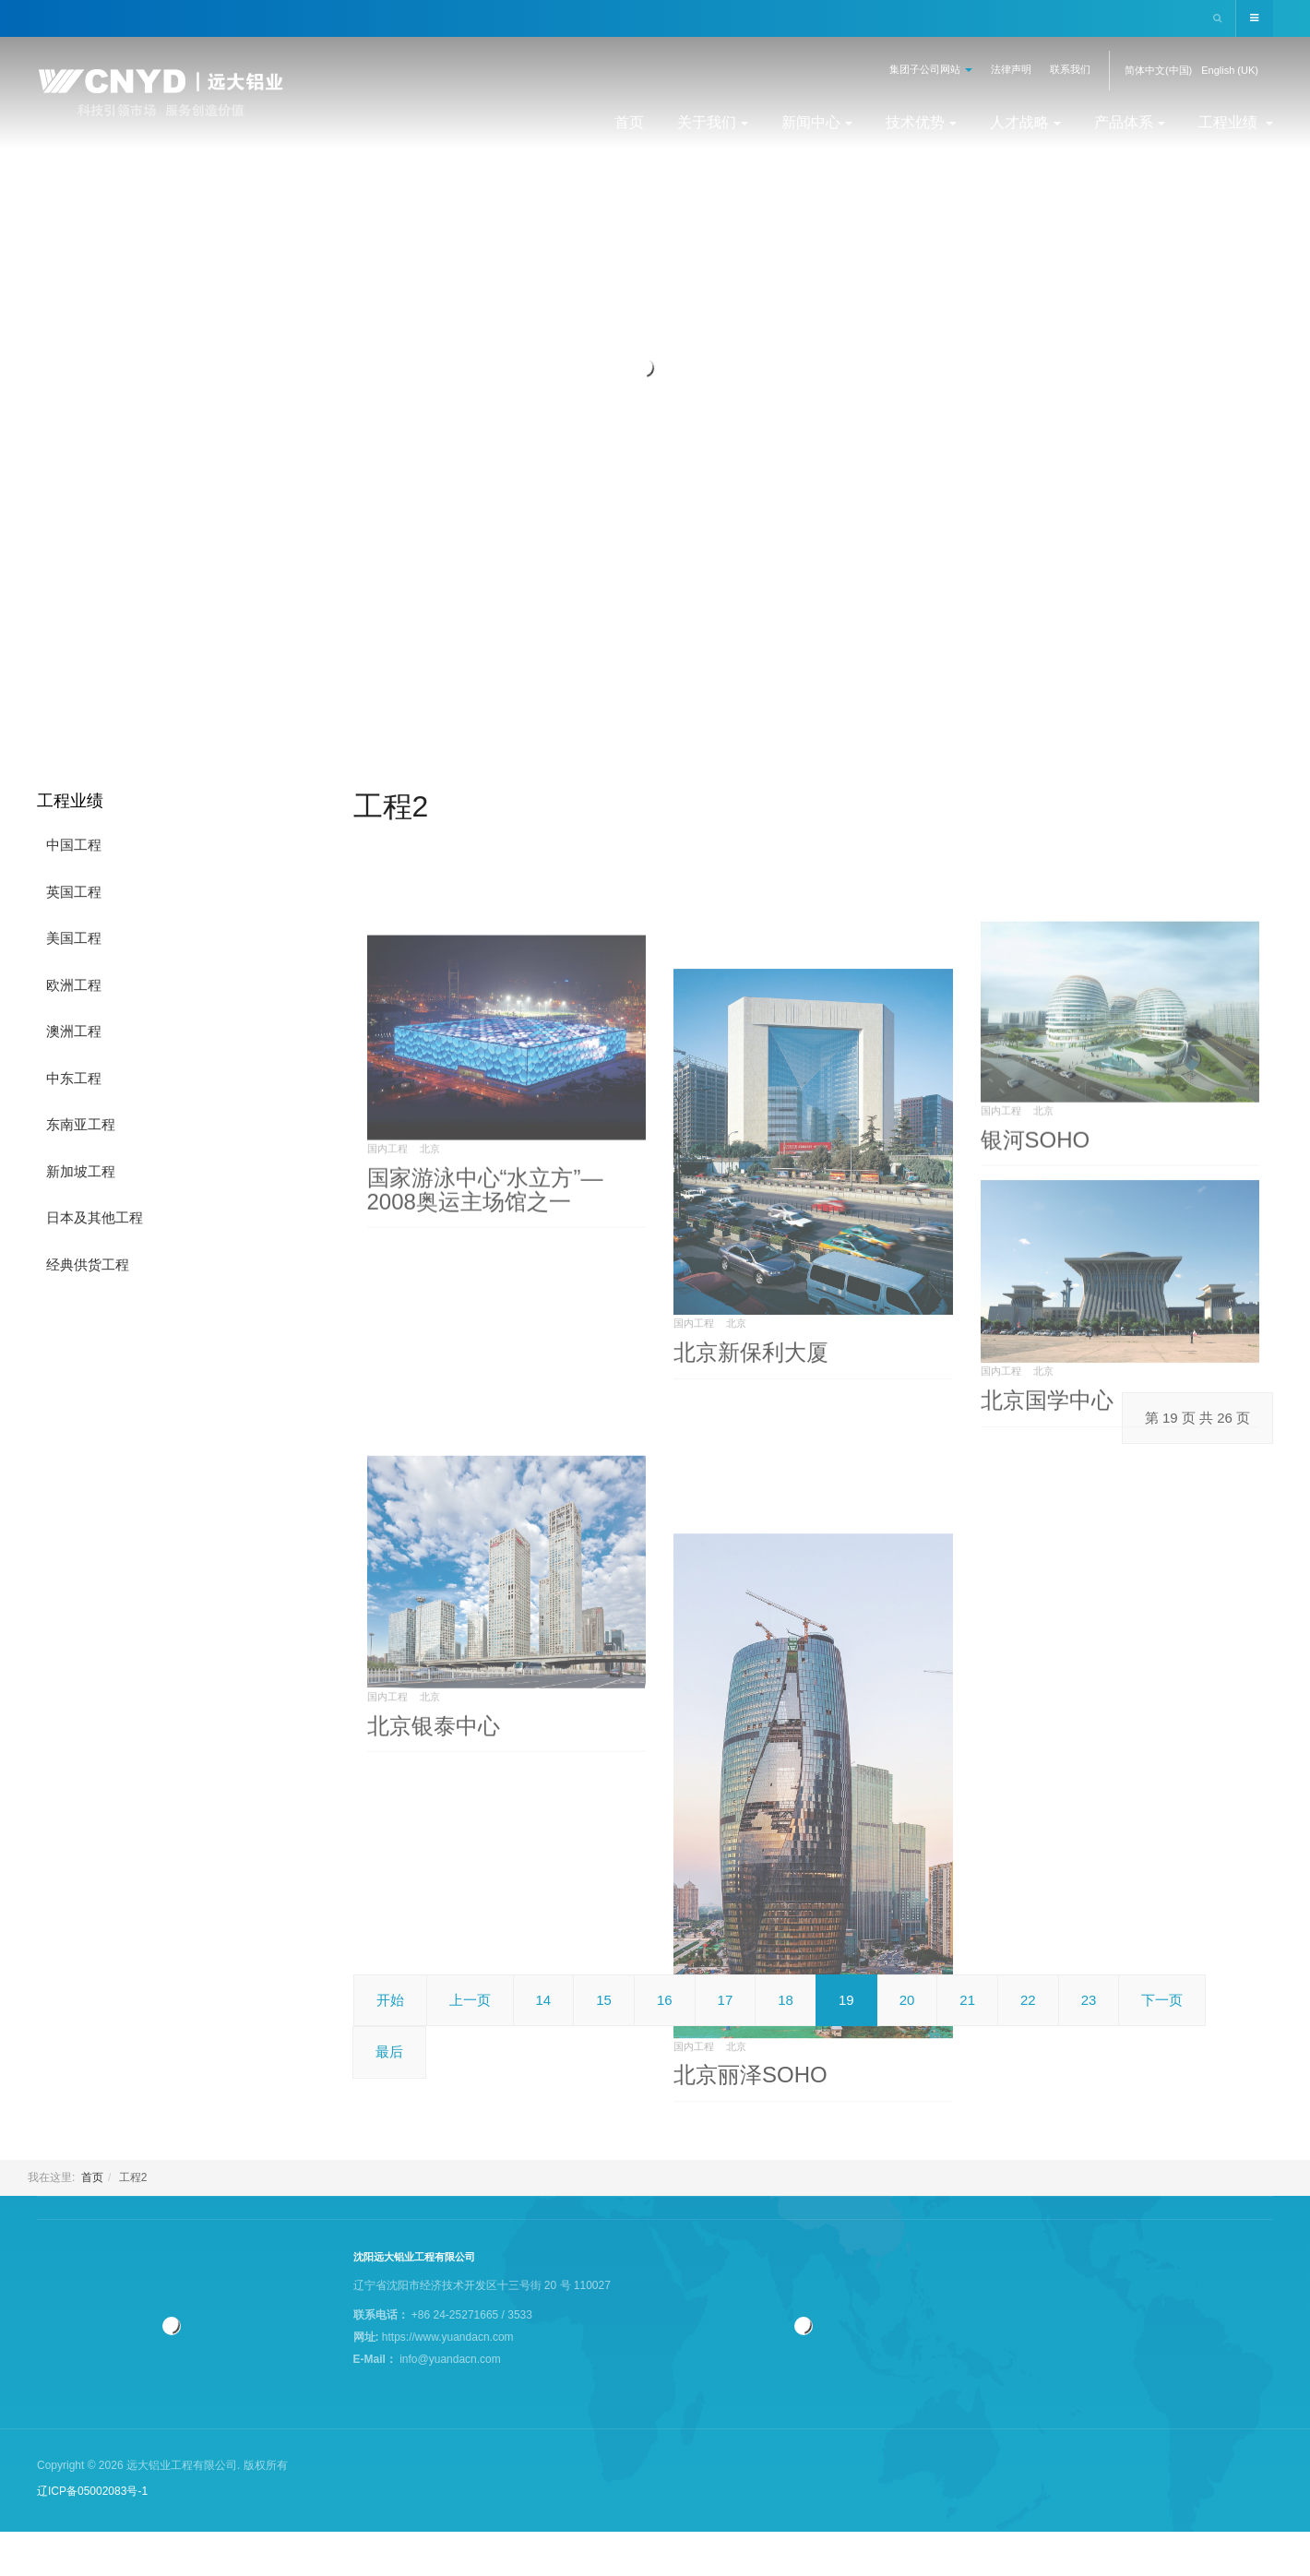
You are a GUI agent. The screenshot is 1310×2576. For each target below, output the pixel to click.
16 (665, 2000)
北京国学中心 (1047, 1578)
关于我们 (712, 122)
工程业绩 (1235, 122)
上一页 (470, 2000)
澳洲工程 (73, 1031)
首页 (629, 122)
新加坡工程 (80, 1171)
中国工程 (73, 845)
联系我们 (1070, 69)
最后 (389, 2051)
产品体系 (1129, 122)
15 (604, 2000)
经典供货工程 (87, 1264)
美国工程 (73, 938)
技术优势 (921, 122)
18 (785, 2000)
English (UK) (1229, 70)
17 (725, 2000)
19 (846, 2000)
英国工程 (73, 892)
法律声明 (1011, 69)
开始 (390, 2000)
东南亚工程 (80, 1124)
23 (1089, 2000)
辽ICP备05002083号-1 (92, 2491)
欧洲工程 (73, 985)
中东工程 (73, 1078)
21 (967, 2000)
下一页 (1162, 2000)
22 (1028, 2000)
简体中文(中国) (1158, 70)
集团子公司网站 (930, 69)
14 (544, 2000)
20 (907, 2000)
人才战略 (1025, 122)
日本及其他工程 (94, 1217)
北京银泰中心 (433, 1938)
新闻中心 (816, 122)
